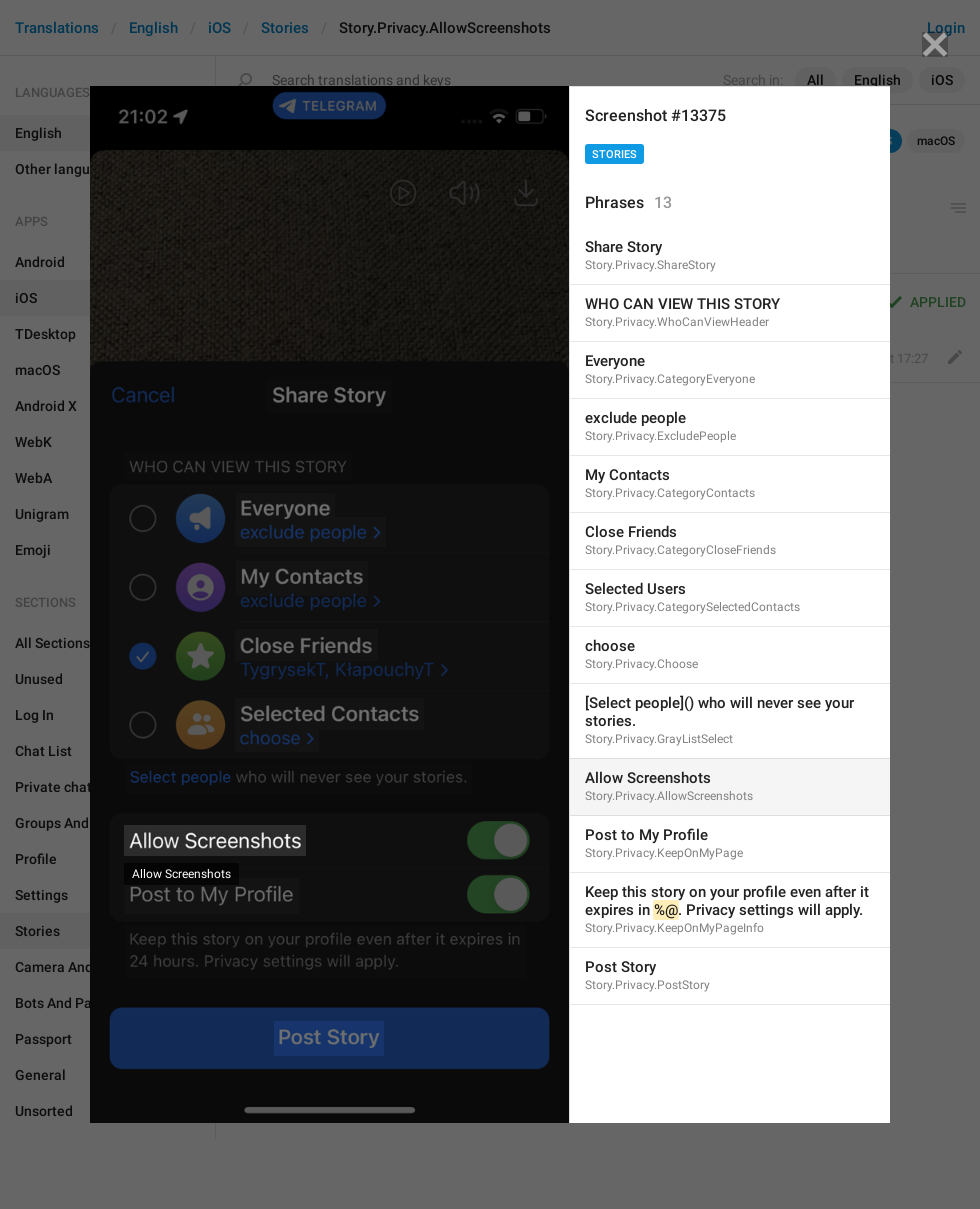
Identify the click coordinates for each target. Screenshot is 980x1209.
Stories (614, 154)
